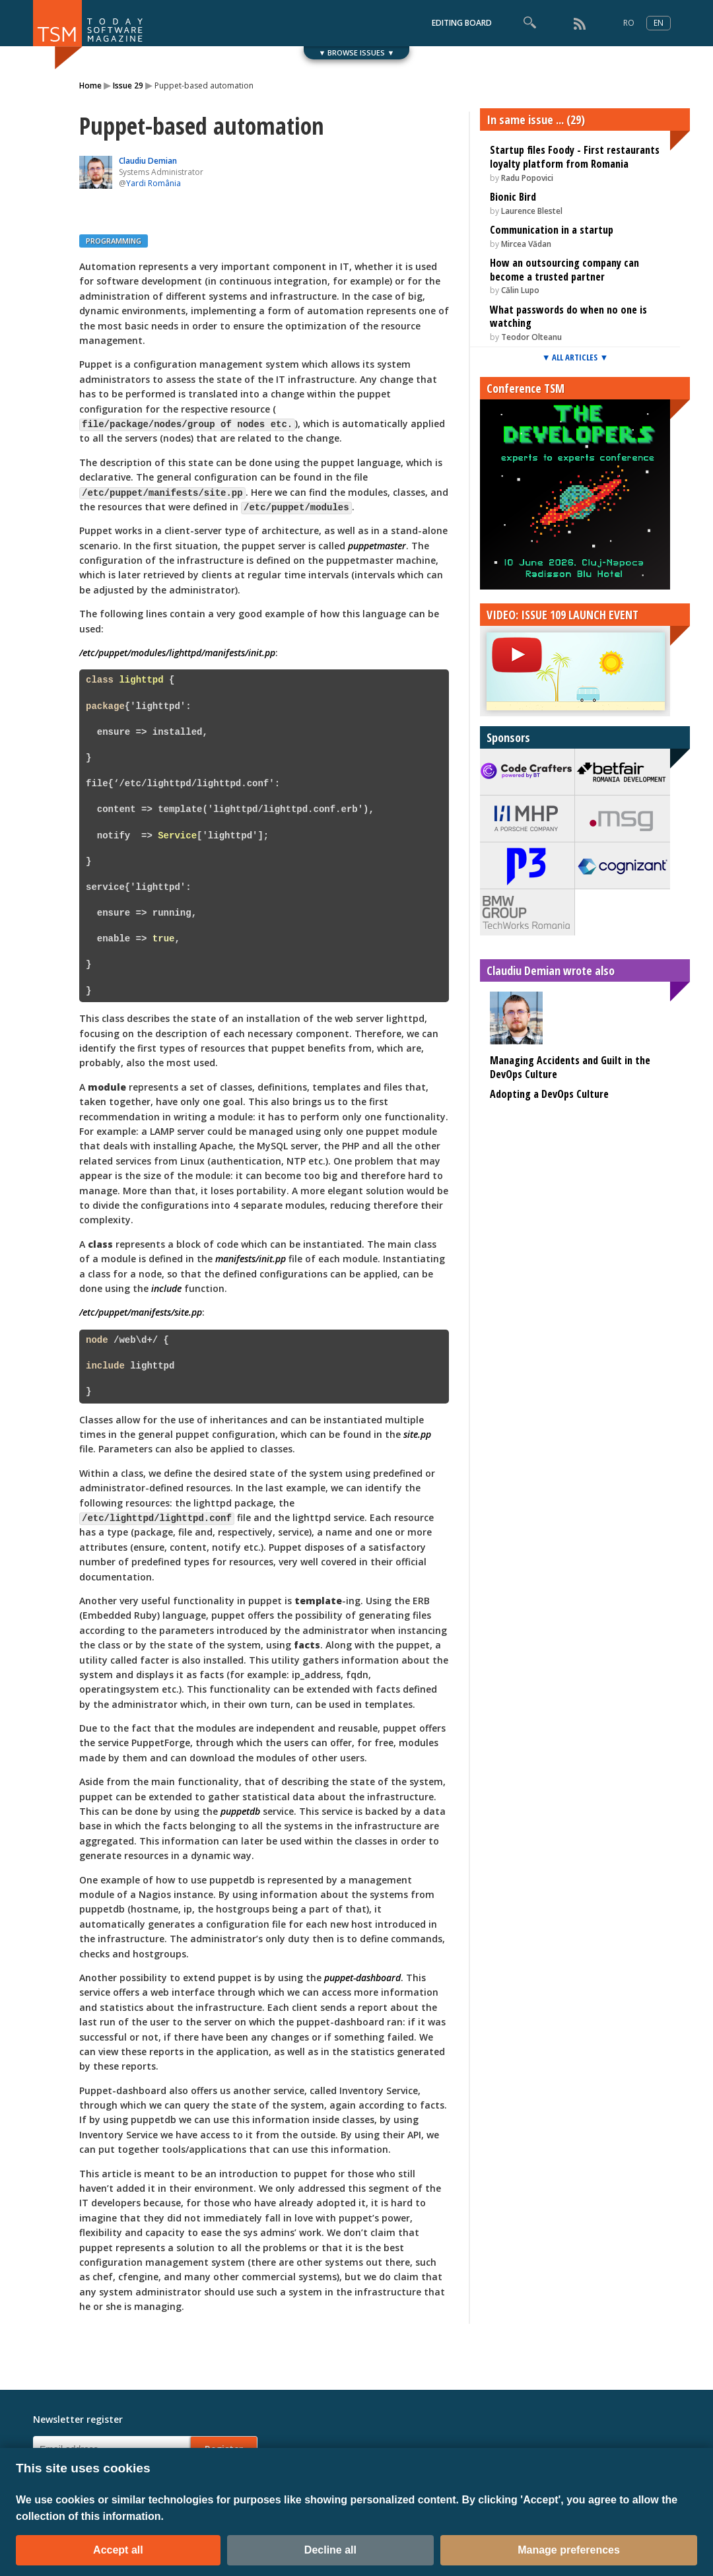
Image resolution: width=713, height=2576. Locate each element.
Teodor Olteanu (531, 337)
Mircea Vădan (526, 244)
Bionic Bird (513, 196)
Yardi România (153, 183)
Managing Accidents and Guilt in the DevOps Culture (570, 1067)
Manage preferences (569, 2550)
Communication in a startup (551, 229)
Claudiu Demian (148, 160)
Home (90, 85)
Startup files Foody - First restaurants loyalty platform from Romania (575, 157)
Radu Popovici (527, 178)
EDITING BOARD (462, 22)
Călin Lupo (520, 290)
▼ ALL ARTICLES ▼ (575, 357)
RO (628, 22)
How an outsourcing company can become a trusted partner (564, 269)
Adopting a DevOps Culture (549, 1094)
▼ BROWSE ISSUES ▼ (357, 52)
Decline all (330, 2550)
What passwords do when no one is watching (568, 316)
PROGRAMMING (113, 241)
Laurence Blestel (531, 211)
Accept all (118, 2550)
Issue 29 (128, 85)
